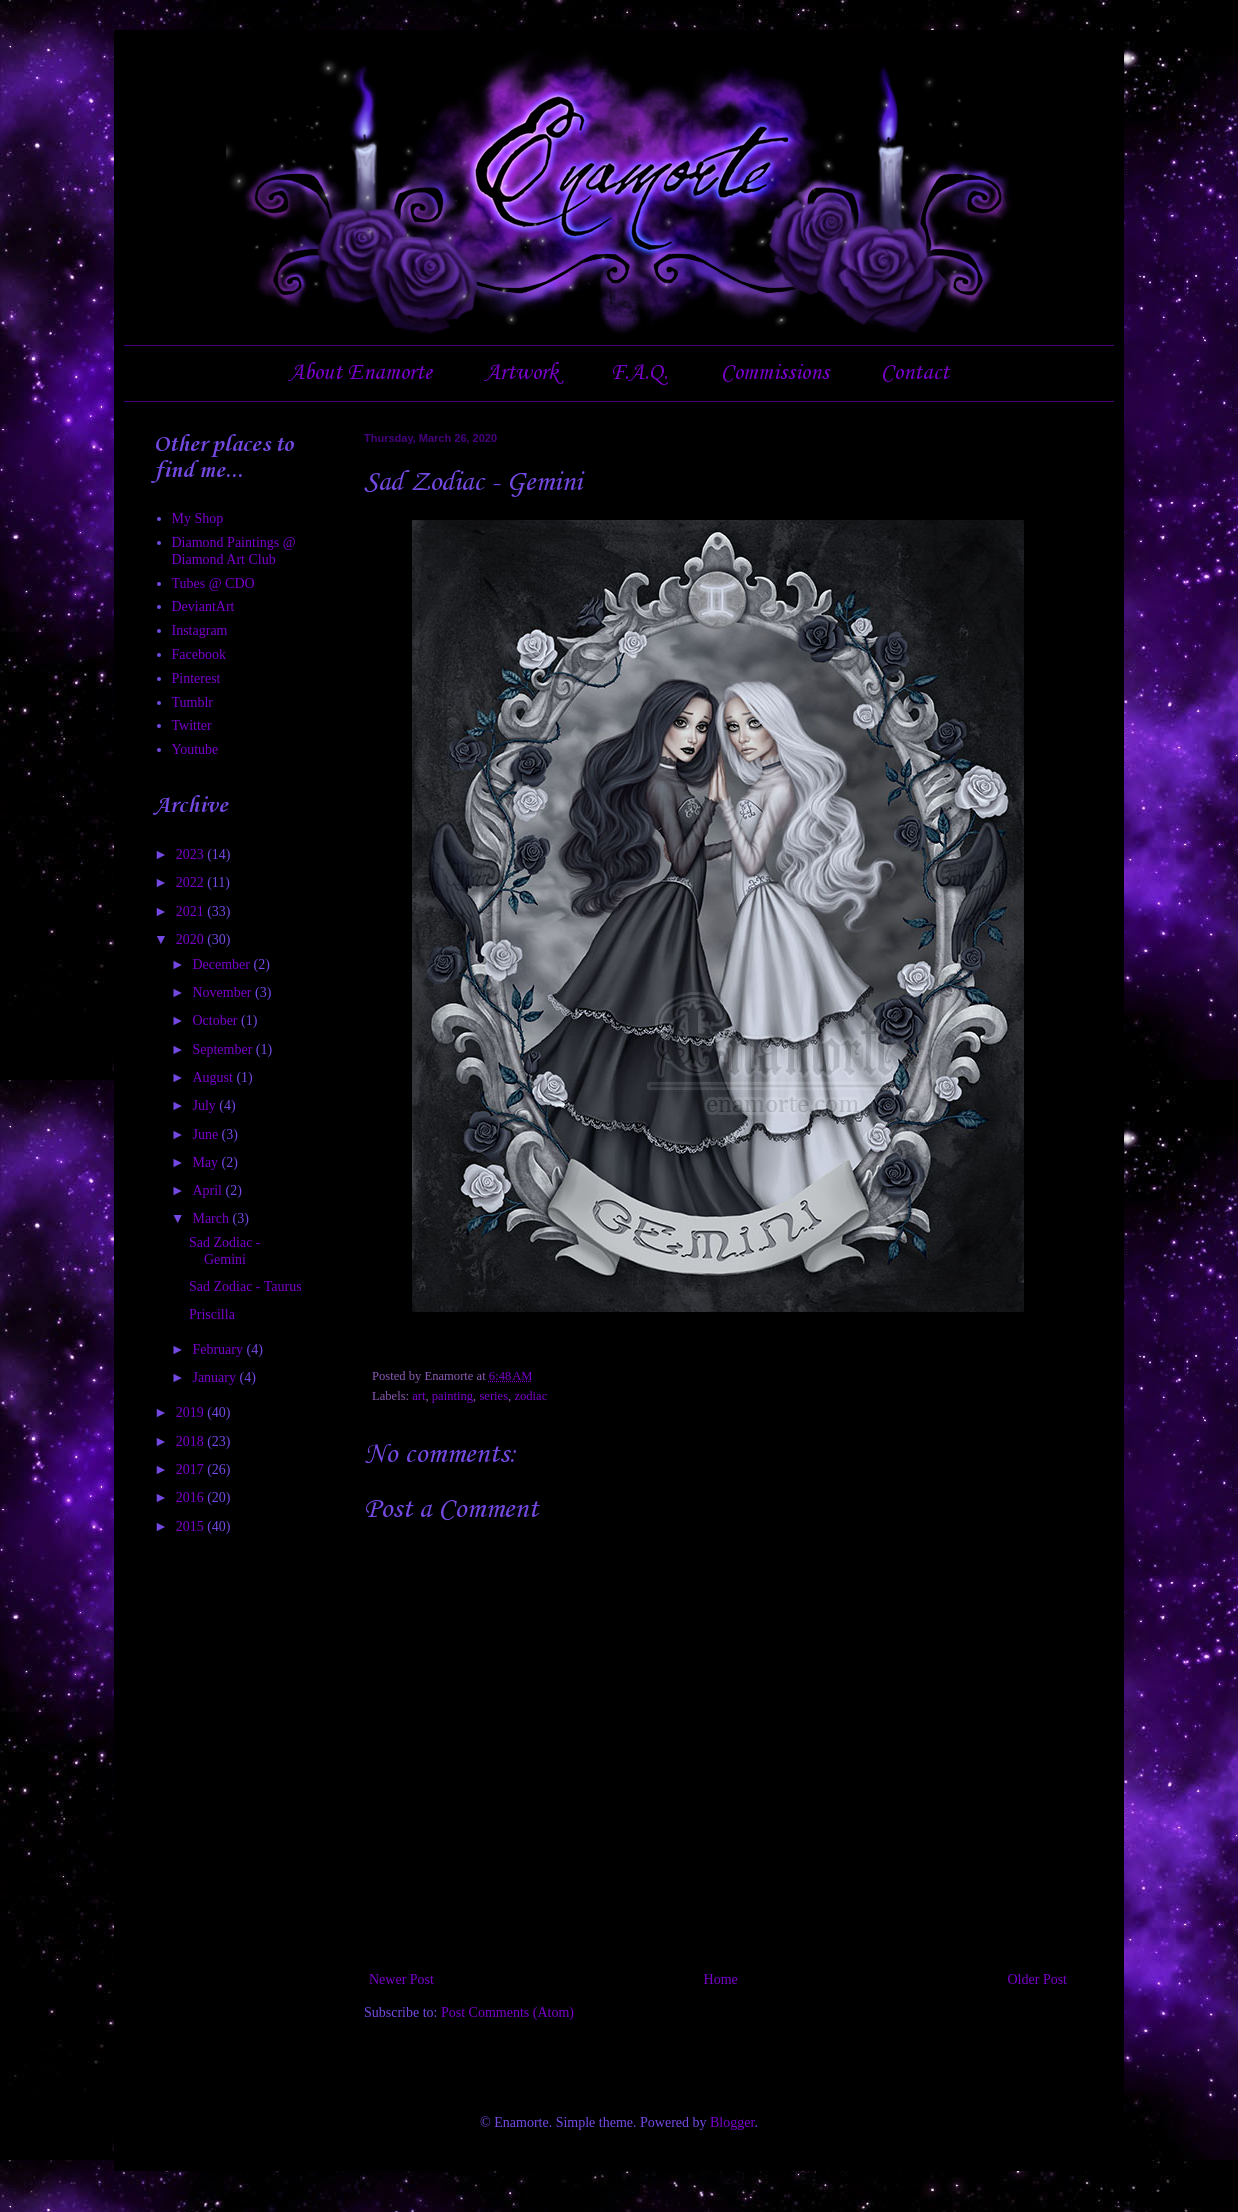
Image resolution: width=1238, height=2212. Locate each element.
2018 (192, 1441)
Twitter (192, 725)
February (219, 1349)
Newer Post (401, 1979)
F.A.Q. (639, 373)
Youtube (195, 749)
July (205, 1105)
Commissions (775, 373)
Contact (915, 373)
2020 (192, 939)
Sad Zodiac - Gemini (225, 1251)
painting (452, 1396)
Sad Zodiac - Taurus (245, 1286)
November (223, 992)
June (206, 1134)
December (222, 964)
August (214, 1077)
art (418, 1396)
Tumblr (193, 702)
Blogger (732, 2122)
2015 (192, 1526)
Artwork (521, 373)
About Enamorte (360, 373)
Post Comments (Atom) (507, 2012)
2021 (192, 911)
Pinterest (196, 678)
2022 (192, 882)
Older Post (1038, 1979)
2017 (192, 1469)
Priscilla (212, 1314)
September (223, 1049)
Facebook (199, 654)
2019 (192, 1412)
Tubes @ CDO (213, 583)
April (208, 1190)
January (215, 1377)
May (206, 1162)
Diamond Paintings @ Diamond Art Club (234, 551)
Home (721, 1979)
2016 (192, 1497)
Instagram (200, 630)
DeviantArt (203, 606)
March (212, 1218)
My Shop (198, 518)
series (493, 1396)
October (216, 1020)
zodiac (530, 1396)
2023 (192, 854)
